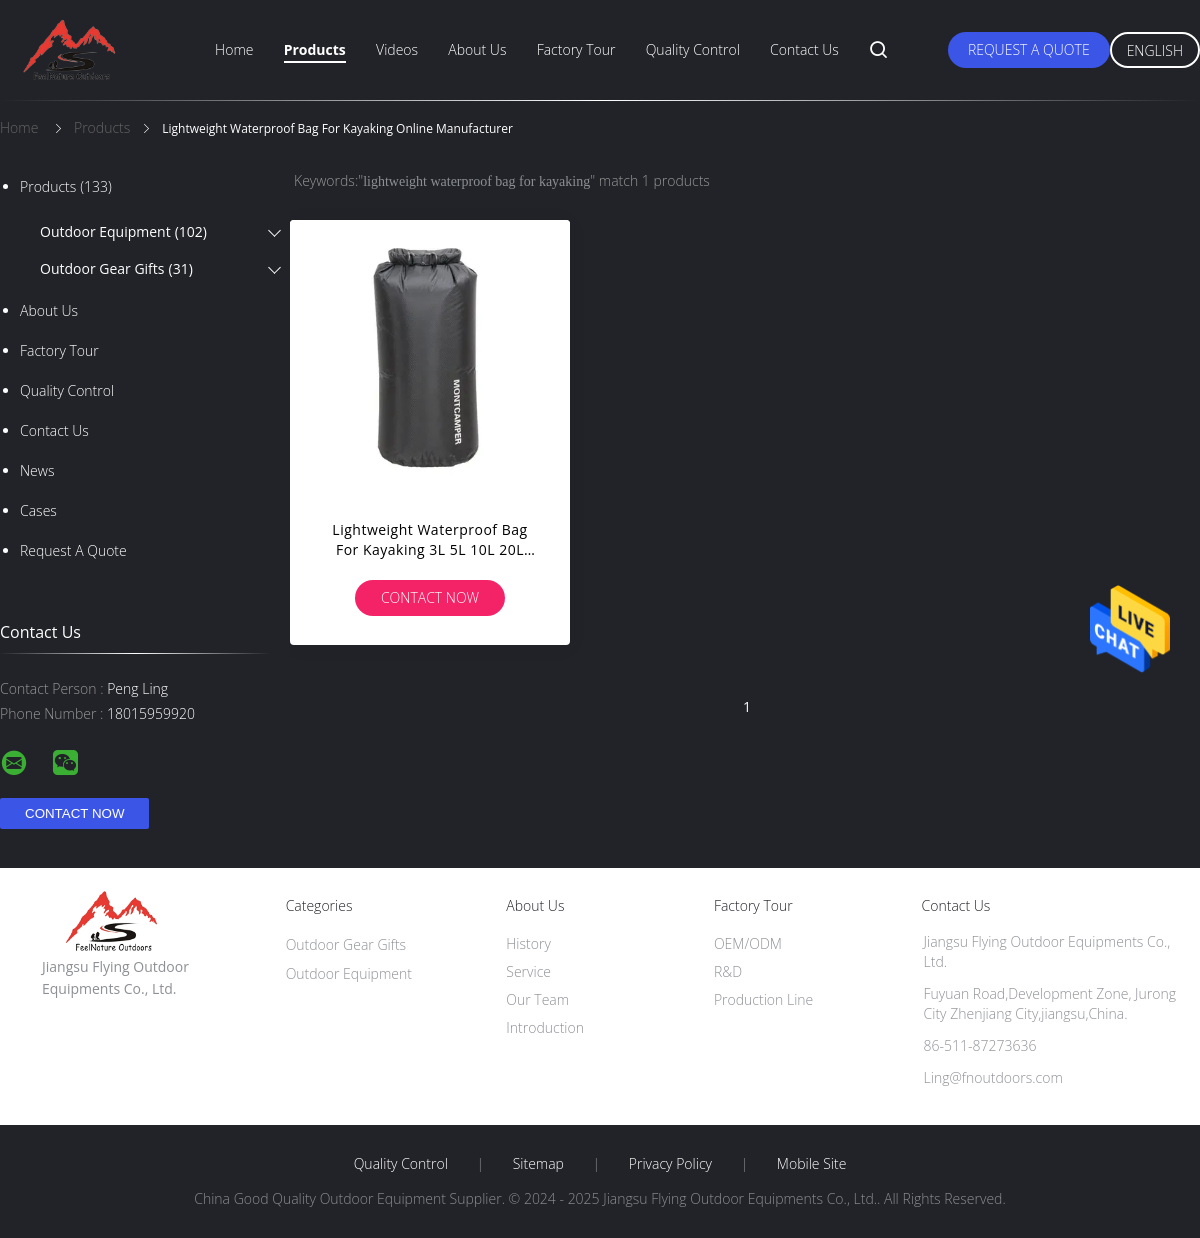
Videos (397, 49)
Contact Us (804, 49)
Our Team (537, 999)
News (37, 470)
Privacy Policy (670, 1164)
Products (315, 49)
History (528, 943)
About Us (477, 49)
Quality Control (693, 49)
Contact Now (430, 597)
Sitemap (538, 1164)
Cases (38, 510)
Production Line (763, 999)
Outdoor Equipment (123, 232)
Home (234, 49)
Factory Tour (576, 49)
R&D (728, 971)
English (1155, 50)
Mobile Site (811, 1164)
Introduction (545, 1027)
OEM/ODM (748, 943)
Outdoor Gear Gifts (116, 269)
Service (528, 971)
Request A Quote (1029, 49)
